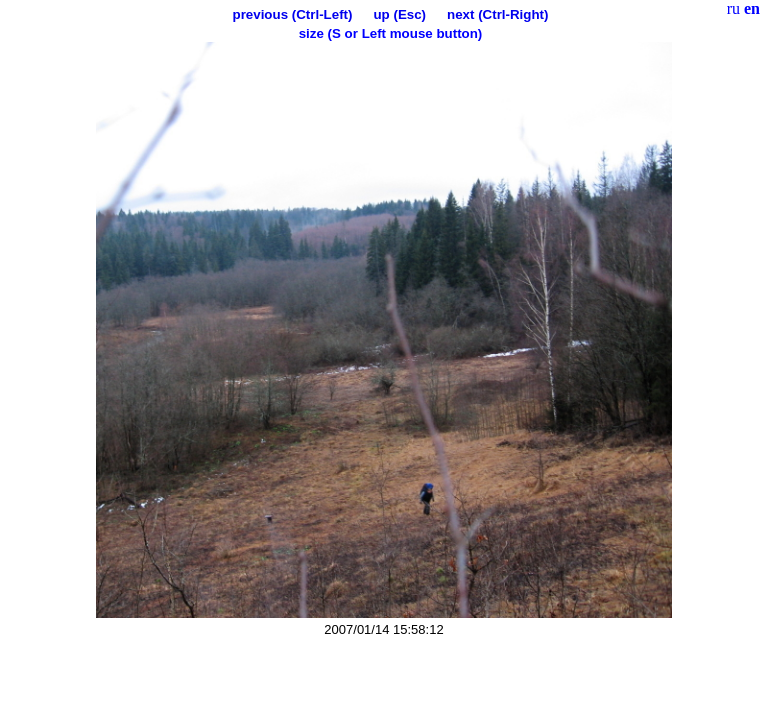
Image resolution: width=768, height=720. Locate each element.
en (752, 8)
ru (733, 8)
